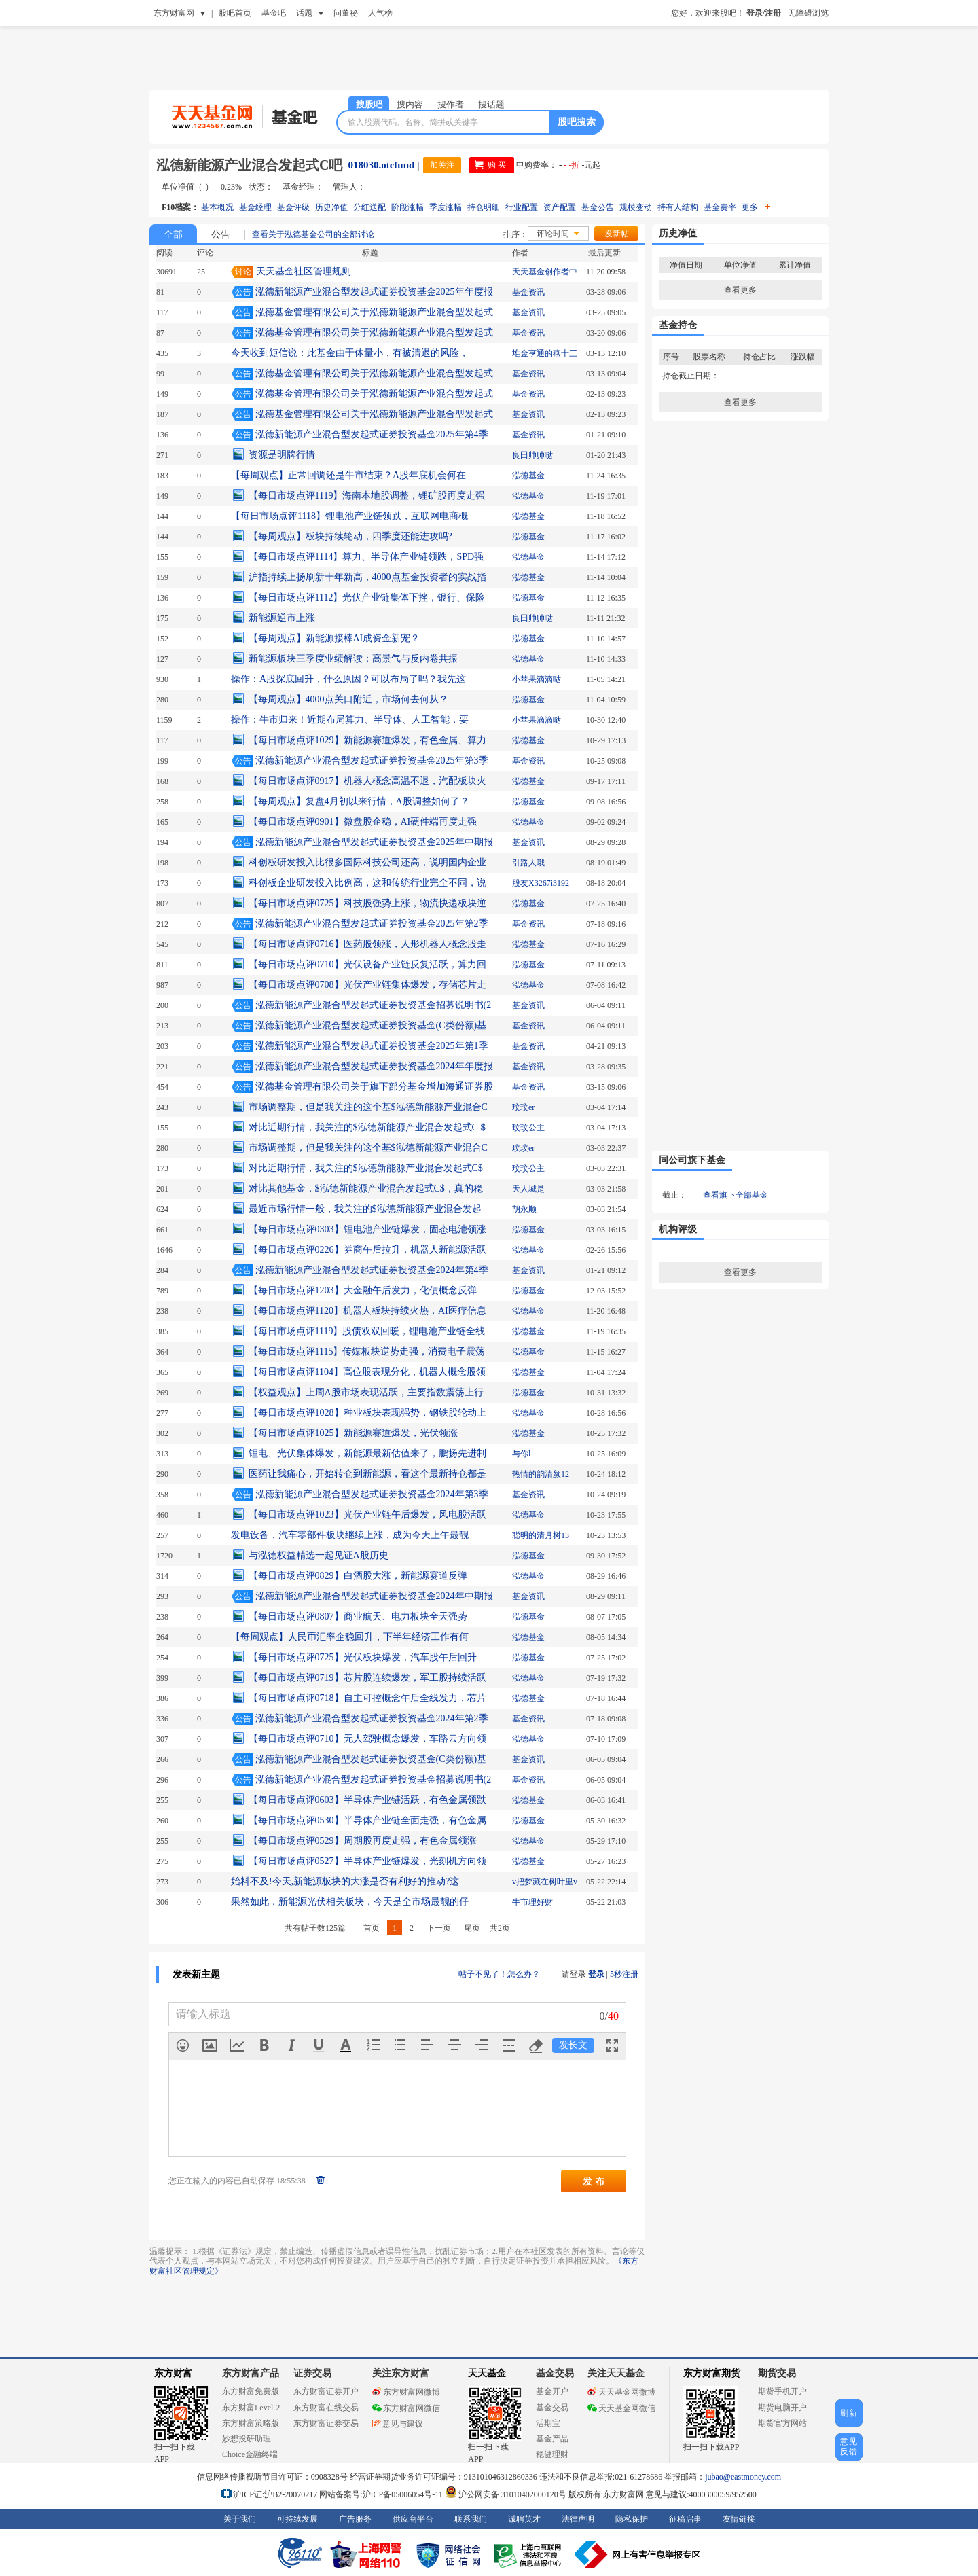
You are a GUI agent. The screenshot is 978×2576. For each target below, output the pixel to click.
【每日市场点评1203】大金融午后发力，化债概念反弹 (363, 1290)
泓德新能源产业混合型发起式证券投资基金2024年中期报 (374, 1596)
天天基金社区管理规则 (303, 271)
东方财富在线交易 (326, 2407)
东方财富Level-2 (251, 2407)
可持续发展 (297, 2519)
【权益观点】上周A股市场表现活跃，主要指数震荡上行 (366, 1392)
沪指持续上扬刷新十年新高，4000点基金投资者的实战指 (367, 577)
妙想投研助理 (246, 2439)
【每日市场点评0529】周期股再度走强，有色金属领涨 (363, 1841)
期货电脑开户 (782, 2407)
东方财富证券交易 (326, 2423)
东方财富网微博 (406, 2392)
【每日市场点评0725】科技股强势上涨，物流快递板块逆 (367, 903)
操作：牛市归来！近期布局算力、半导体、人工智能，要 (350, 720)
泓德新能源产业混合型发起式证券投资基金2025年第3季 (371, 760)
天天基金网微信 (621, 2408)
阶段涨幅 (407, 207)
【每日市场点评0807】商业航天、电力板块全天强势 (358, 1616)
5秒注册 (624, 1974)
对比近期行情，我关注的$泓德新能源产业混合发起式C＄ (368, 1127)
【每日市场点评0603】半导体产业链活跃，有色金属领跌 (367, 1800)
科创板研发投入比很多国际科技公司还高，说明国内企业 (367, 862)
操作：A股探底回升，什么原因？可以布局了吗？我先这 (348, 679)
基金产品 (552, 2439)
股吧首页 (235, 13)
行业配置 (521, 207)
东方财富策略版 (250, 2423)
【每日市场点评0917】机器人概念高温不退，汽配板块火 (367, 781)
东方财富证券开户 (326, 2391)
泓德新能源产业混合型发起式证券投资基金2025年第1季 (371, 1046)
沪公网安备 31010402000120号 (505, 2494)
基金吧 (273, 13)
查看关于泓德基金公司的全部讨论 (313, 234)
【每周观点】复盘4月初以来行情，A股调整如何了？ (359, 801)
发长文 (573, 2045)
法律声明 (578, 2519)
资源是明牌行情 (282, 455)
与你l (521, 1454)
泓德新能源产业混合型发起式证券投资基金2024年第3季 (371, 1494)
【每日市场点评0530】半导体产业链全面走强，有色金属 (367, 1820)
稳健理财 (552, 2454)
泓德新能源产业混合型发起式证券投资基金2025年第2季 (371, 923)
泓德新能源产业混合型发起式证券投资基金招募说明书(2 (373, 1005)
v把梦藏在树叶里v (544, 1881)
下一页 (439, 1928)
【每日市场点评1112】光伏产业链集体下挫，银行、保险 (367, 597)
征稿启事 (685, 2519)
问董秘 (345, 13)
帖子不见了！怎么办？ (499, 1974)
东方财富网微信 (406, 2408)
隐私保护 (631, 2519)
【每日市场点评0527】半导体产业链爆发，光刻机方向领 (367, 1861)
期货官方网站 (782, 2423)
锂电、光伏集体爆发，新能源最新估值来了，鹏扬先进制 (367, 1453)
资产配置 (559, 207)
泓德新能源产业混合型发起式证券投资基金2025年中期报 (374, 842)
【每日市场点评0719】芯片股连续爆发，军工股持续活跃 (367, 1677)
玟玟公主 (528, 1127)
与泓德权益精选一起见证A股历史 (318, 1555)
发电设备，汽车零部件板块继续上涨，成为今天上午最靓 (350, 1535)
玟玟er (523, 1107)
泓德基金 (528, 475)
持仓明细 (483, 207)
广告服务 (355, 2519)
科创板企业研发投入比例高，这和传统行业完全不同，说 (367, 883)
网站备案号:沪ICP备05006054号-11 (382, 2494)
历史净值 (331, 207)
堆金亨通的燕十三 (544, 353)
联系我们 (470, 2519)
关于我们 (239, 2519)
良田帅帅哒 (532, 455)
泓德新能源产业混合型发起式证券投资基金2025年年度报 (374, 292)
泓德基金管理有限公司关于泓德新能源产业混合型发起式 (374, 312)
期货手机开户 (782, 2391)
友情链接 (739, 2519)
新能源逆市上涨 (282, 618)
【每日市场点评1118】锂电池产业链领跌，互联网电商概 (349, 516)
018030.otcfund (381, 165)
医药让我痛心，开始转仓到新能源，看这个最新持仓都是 (367, 1474)
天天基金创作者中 (544, 271)
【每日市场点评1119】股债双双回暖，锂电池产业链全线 (367, 1331)
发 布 (593, 2181)
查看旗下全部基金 (735, 1195)
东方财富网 (173, 13)
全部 (173, 235)
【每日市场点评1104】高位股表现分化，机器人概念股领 (367, 1372)
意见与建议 (397, 2424)
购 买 (497, 165)
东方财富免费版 (250, 2391)
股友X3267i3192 (540, 883)
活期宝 (548, 2423)
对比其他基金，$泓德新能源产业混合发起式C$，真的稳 (366, 1188)
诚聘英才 (524, 2519)
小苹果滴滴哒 (536, 679)
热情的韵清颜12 (540, 1474)
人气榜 (380, 13)
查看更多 (740, 290)
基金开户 (552, 2391)
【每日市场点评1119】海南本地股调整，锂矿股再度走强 (367, 495)
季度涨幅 (445, 207)
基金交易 (552, 2407)
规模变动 (635, 207)
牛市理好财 (532, 1902)
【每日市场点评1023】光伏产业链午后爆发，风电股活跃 (367, 1514)
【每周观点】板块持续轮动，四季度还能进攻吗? (350, 536)
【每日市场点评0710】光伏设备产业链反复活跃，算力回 (367, 964)
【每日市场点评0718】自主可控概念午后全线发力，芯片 (367, 1698)
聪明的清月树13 (540, 1535)
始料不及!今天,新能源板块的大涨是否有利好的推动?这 (345, 1881)
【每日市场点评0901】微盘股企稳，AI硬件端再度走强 (363, 822)
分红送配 (369, 207)
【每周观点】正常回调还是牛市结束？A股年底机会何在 (348, 475)
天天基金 (487, 2373)
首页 (371, 1928)
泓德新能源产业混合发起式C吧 (249, 165)
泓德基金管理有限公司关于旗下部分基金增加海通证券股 (374, 1086)
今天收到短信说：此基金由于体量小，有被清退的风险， (350, 353)
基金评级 (293, 207)
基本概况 (217, 207)
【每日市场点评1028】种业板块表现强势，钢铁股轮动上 (367, 1413)
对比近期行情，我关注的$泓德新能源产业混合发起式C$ (366, 1168)
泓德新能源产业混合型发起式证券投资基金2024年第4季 (371, 1270)
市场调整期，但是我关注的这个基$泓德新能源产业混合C (368, 1107)
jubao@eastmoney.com (743, 2477)
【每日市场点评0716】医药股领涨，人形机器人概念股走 (367, 944)
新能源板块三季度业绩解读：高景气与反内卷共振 (353, 659)
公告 (220, 235)
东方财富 (173, 2373)
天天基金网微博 (621, 2392)
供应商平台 (413, 2519)
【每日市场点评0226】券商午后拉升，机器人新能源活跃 (367, 1250)
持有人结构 (677, 207)
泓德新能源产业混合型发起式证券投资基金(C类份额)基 (371, 1025)
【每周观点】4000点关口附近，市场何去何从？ (348, 699)
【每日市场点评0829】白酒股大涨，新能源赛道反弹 (358, 1576)
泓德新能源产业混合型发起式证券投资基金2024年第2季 (371, 1718)
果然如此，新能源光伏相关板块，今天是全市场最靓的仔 (350, 1902)
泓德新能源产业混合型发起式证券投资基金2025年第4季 (371, 434)
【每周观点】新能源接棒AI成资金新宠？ (334, 638)
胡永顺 (524, 1209)
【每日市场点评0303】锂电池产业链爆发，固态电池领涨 (367, 1229)
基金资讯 (528, 292)
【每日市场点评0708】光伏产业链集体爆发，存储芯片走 (367, 985)
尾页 (472, 1928)
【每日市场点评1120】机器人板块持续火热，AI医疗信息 (367, 1311)
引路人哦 (528, 862)
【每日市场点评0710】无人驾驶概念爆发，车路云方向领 (367, 1739)
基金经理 (255, 207)
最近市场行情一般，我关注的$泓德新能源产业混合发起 (365, 1209)
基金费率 (720, 207)
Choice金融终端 (250, 2454)
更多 (756, 207)
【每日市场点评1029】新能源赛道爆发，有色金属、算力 (367, 740)
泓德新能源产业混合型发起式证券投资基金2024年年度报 (374, 1066)
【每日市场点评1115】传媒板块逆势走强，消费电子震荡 (367, 1351)
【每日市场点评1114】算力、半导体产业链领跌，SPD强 (366, 557)
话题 (304, 13)
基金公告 (597, 207)
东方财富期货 (711, 2373)
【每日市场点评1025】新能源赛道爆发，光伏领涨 (353, 1433)
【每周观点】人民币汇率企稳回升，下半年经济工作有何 (350, 1637)
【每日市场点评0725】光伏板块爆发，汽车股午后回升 (363, 1657)
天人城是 (528, 1189)
